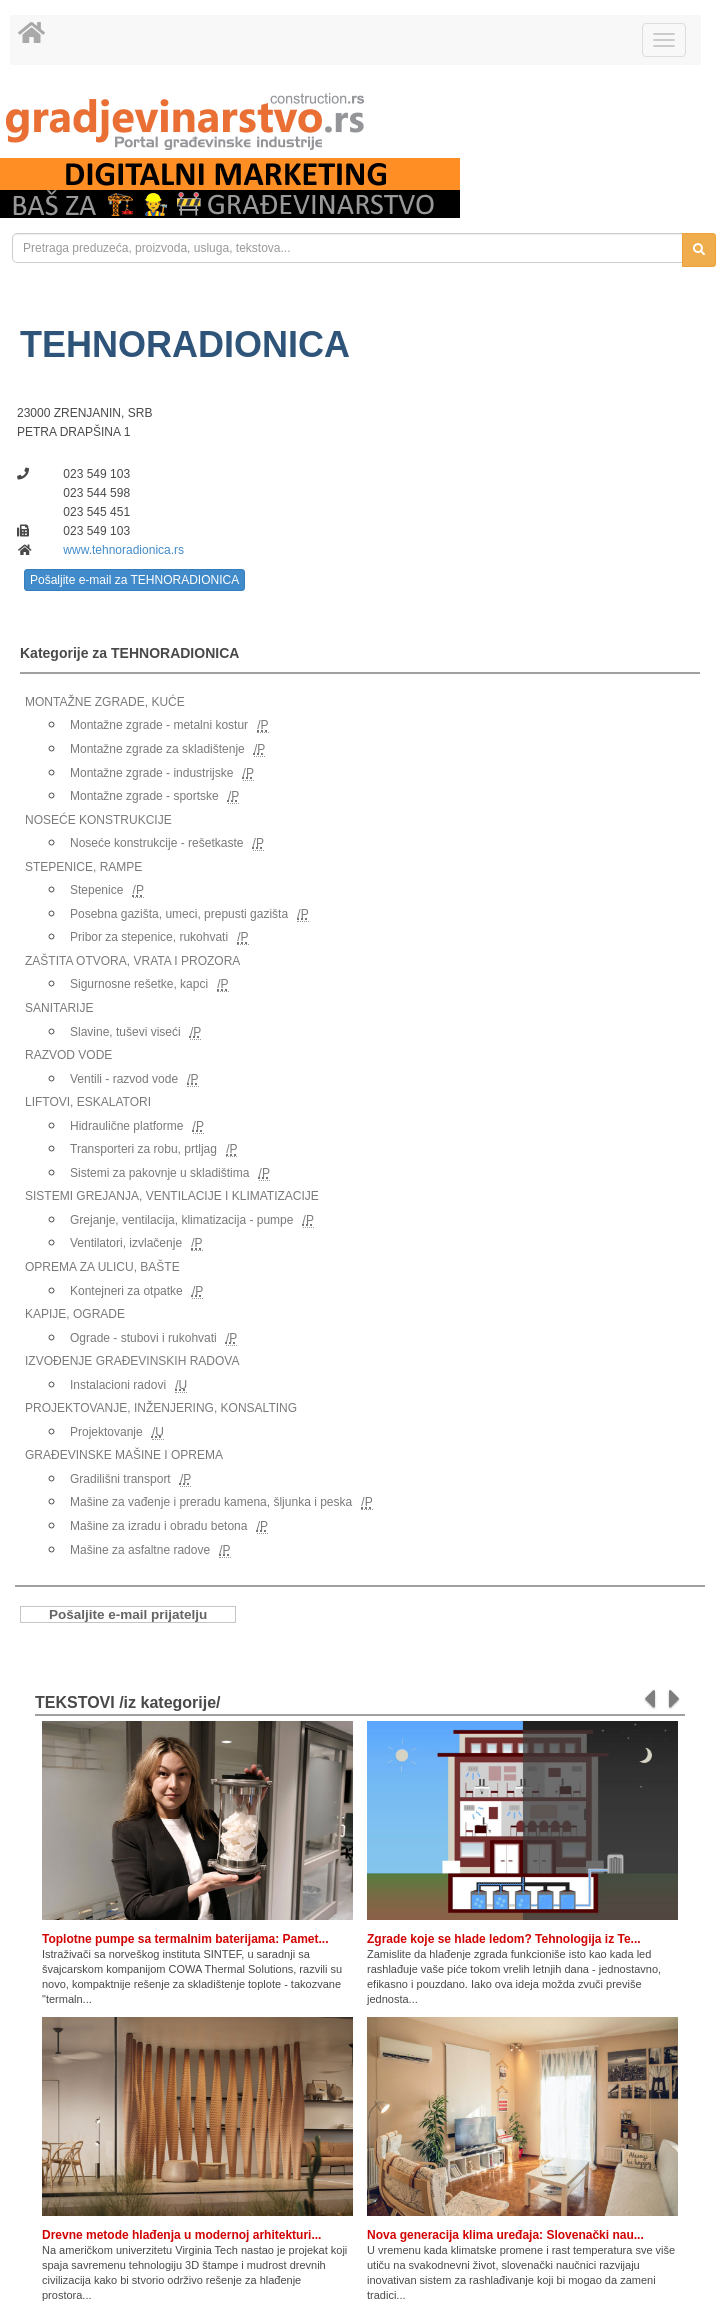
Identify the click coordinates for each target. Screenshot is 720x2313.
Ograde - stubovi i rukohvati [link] (143, 1338)
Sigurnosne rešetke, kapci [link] (139, 984)
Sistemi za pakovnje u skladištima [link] (159, 1173)
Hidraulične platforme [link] (126, 1126)
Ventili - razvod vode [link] (124, 1079)
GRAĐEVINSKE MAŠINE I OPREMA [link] (124, 1455)
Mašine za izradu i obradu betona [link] (158, 1526)
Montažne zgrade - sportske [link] (144, 796)
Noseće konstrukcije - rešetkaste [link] (156, 843)
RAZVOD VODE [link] (68, 1055)
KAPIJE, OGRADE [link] (75, 1314)
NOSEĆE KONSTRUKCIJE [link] (98, 820)
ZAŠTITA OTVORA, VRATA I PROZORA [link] (132, 961)
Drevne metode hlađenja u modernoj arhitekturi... (181, 2235)
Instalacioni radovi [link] (118, 1385)
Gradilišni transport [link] (120, 1479)
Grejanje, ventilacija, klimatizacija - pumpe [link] (181, 1220)
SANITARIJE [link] (59, 1008)
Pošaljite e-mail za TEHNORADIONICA (134, 580)
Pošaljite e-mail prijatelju (128, 1614)
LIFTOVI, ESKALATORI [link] (88, 1102)
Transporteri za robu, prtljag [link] (143, 1149)
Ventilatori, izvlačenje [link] (126, 1243)
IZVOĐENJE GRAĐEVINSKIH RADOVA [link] (132, 1361)
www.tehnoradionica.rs (123, 550)
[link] (360, 121)
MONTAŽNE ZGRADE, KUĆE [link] (105, 702)
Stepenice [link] (96, 890)
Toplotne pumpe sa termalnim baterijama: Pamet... (185, 1939)
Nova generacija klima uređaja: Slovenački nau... (505, 2235)
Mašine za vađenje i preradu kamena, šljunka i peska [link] (211, 1502)
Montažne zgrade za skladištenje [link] (157, 749)
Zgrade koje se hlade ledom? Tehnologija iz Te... (504, 1939)
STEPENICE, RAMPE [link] (83, 867)
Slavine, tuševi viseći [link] (125, 1032)
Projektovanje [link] (106, 1432)
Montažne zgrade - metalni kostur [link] (159, 725)
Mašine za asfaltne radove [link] (140, 1550)
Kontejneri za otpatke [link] (126, 1291)
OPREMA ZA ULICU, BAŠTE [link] (102, 1267)
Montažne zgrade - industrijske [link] (151, 773)
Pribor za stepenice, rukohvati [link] (149, 937)
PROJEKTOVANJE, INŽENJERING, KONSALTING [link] (161, 1408)
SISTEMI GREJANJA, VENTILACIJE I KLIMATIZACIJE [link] (172, 1196)
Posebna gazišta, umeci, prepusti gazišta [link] (179, 914)
